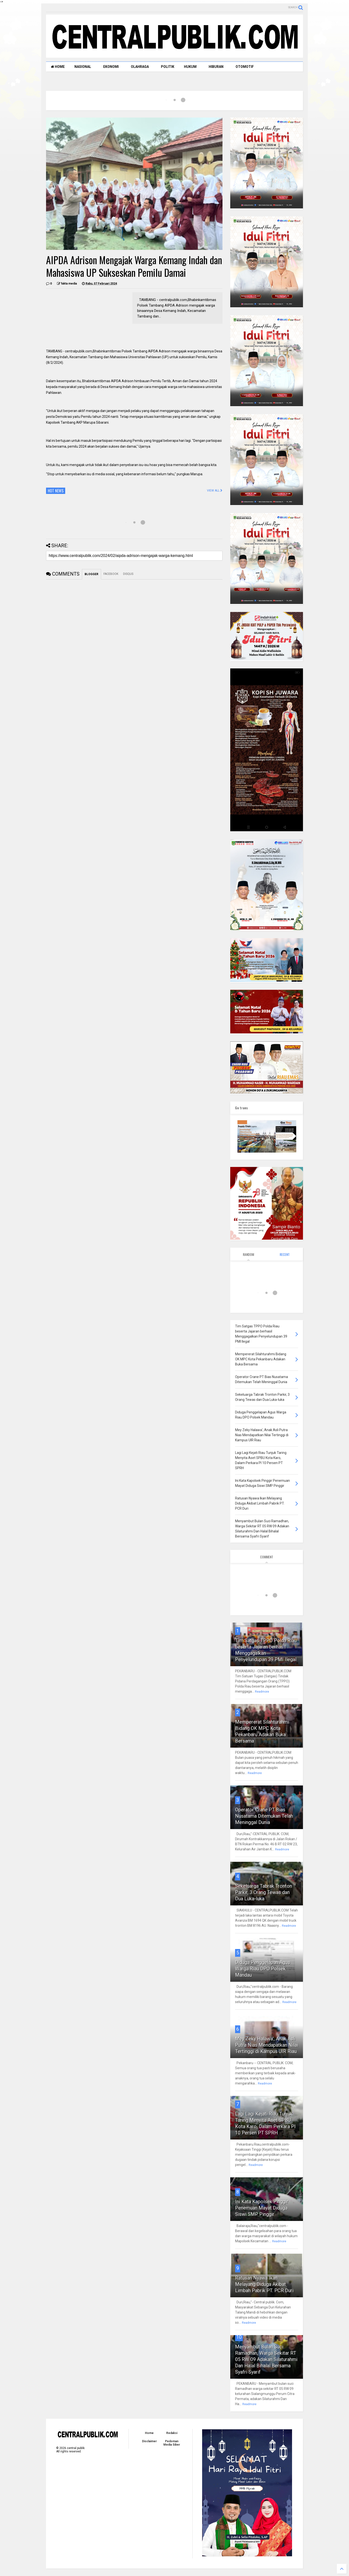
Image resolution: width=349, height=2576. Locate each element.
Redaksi (171, 2433)
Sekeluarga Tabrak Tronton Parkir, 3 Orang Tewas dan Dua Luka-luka (263, 1892)
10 (239, 2337)
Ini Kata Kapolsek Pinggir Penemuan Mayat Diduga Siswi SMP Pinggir (261, 2208)
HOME (58, 67)
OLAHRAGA (140, 67)
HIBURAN (216, 67)
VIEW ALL (214, 490)
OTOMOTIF (245, 67)
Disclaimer (149, 2441)
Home (149, 2433)
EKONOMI (111, 67)
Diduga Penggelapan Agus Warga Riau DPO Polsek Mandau (262, 1968)
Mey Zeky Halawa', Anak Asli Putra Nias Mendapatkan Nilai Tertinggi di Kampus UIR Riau (266, 2045)
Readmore (262, 1691)
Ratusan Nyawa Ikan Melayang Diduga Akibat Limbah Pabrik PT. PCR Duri (264, 2284)
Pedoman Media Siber (171, 2443)
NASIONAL (82, 67)
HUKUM (190, 67)
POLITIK (167, 67)
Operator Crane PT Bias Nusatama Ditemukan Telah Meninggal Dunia (264, 1816)
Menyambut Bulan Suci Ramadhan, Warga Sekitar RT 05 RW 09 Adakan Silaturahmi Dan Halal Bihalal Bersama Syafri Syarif (266, 2359)
